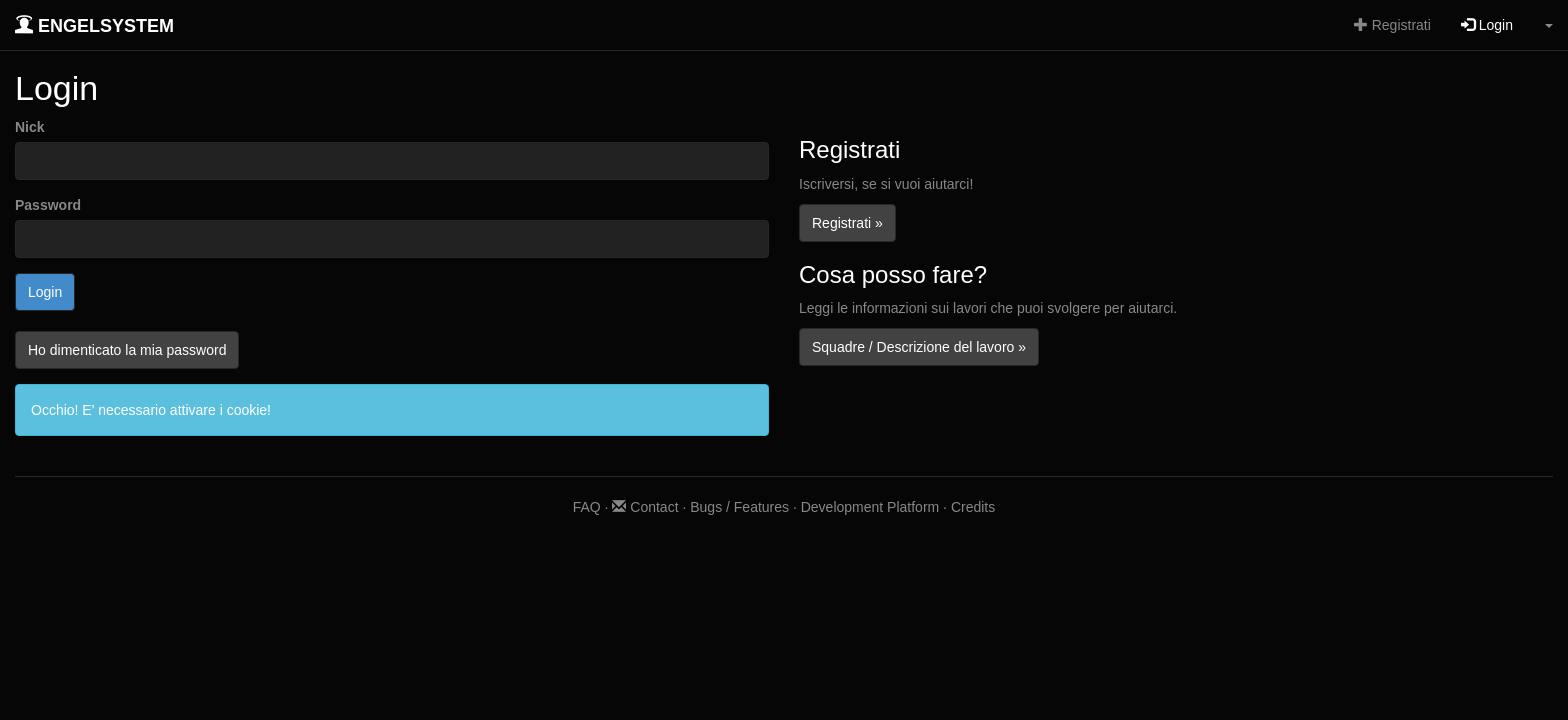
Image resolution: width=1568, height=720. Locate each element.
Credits (973, 507)
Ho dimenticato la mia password (127, 350)
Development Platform (870, 507)
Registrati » (847, 223)
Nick (30, 127)
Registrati (1392, 25)
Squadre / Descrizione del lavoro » (919, 347)
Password (48, 205)
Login (1487, 25)
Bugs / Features (739, 507)
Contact (645, 507)
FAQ (587, 507)
